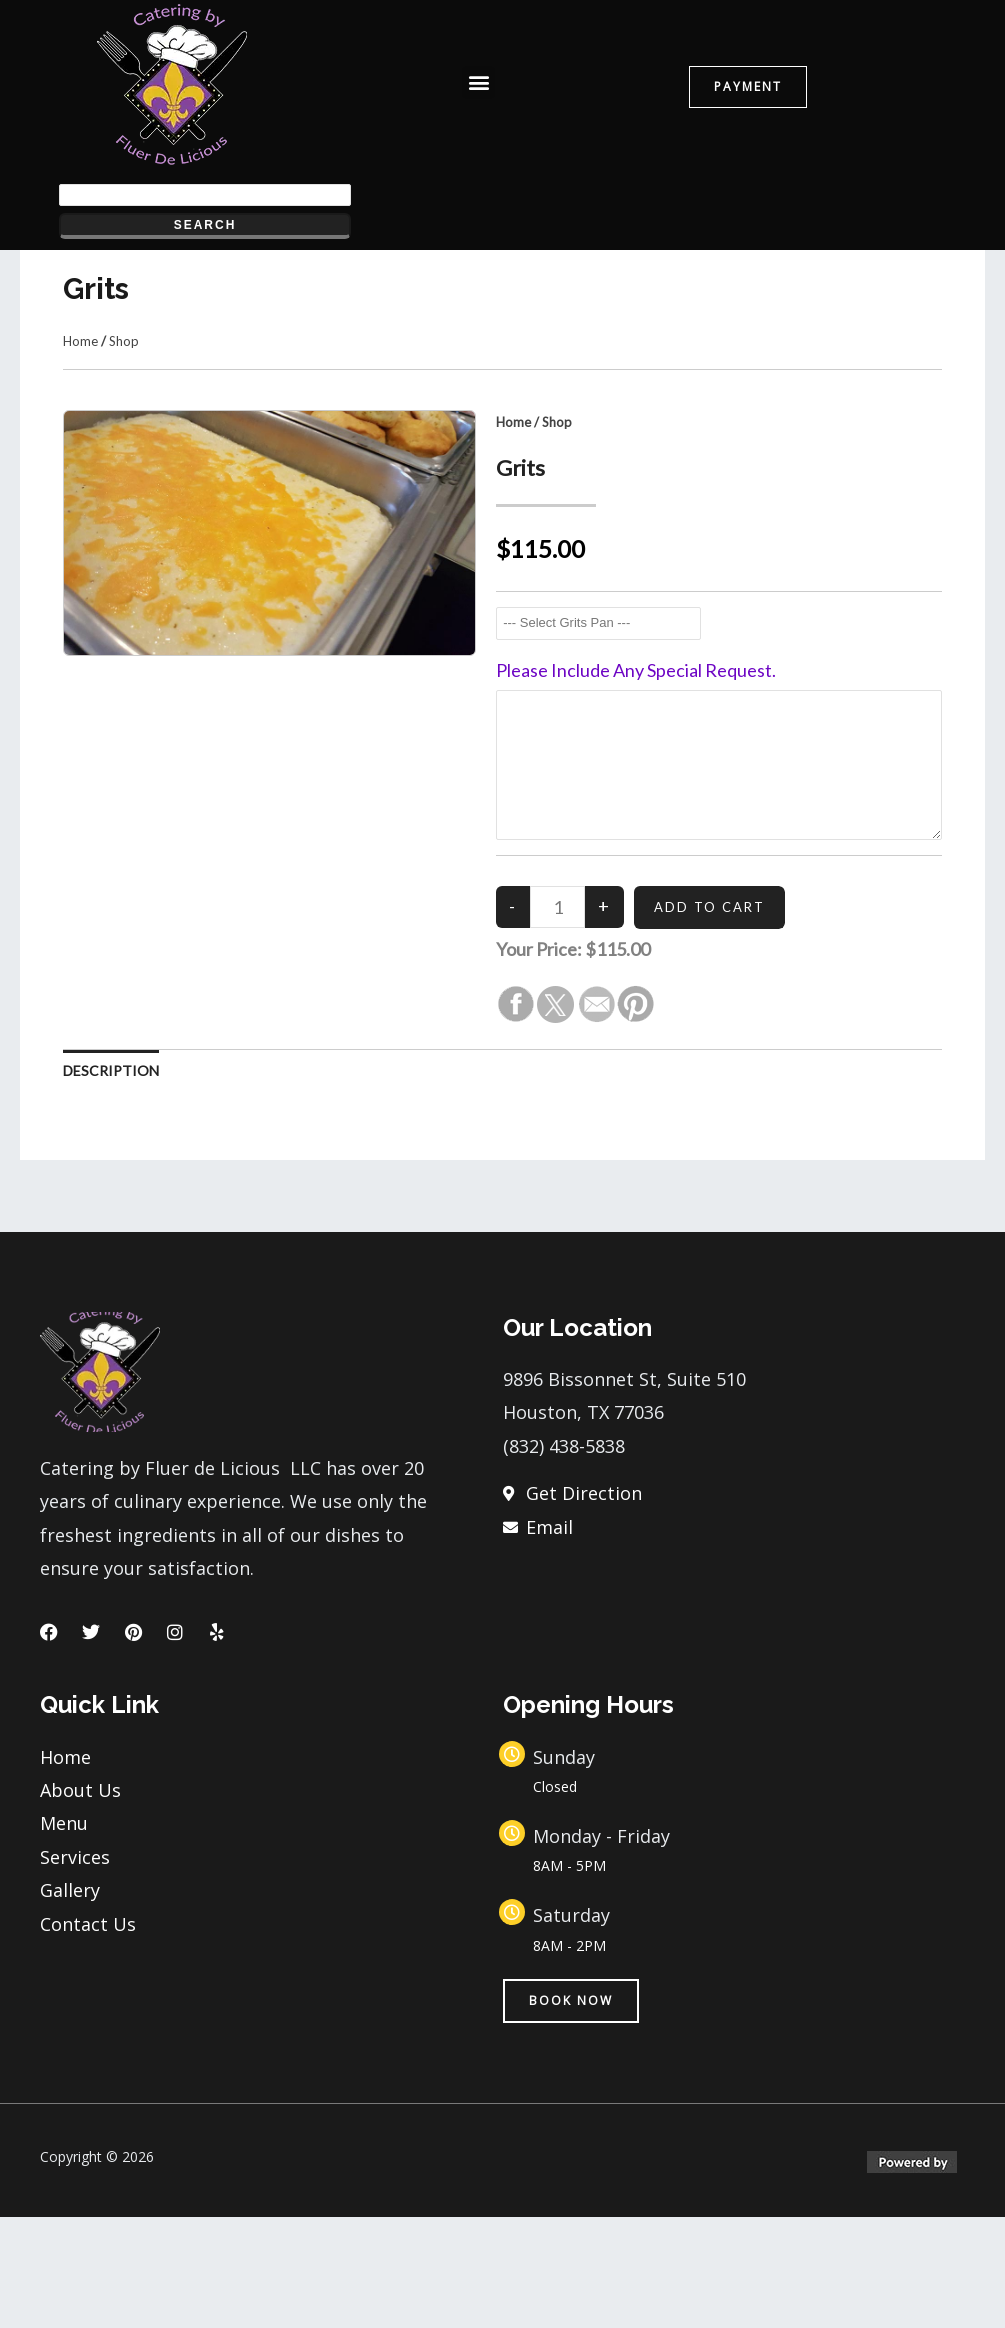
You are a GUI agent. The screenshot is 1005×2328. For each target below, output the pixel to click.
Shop (124, 452)
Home (80, 452)
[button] (478, 82)
